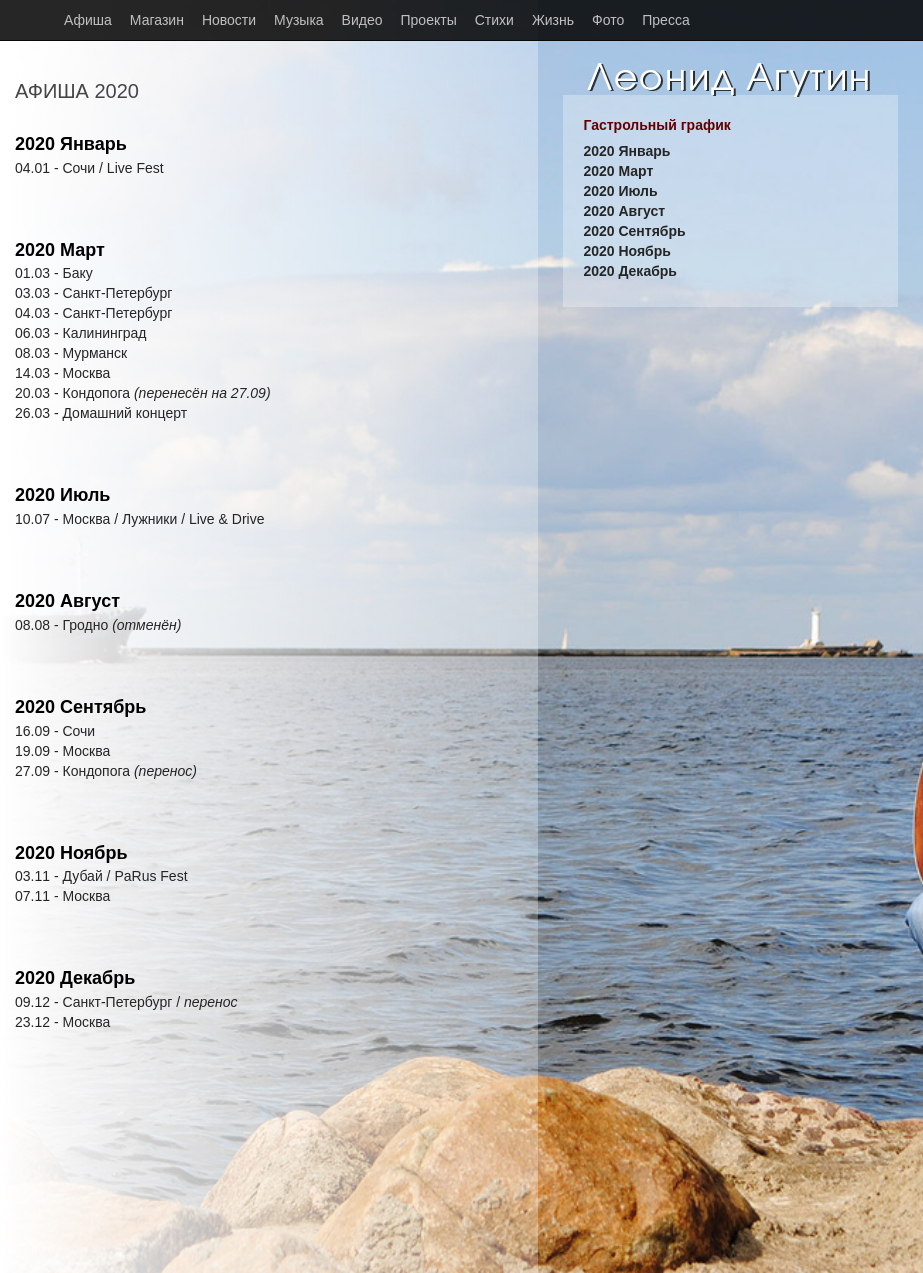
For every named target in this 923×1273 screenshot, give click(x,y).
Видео (362, 20)
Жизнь (553, 20)
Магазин (157, 20)
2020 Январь (71, 144)
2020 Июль (62, 495)
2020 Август (67, 601)
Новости (229, 20)
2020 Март (60, 250)
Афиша (88, 20)
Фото (608, 20)
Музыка (299, 20)
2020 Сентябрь (80, 707)
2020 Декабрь (75, 978)
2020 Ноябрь (71, 853)
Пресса (665, 20)
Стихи (494, 20)
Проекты (429, 20)
